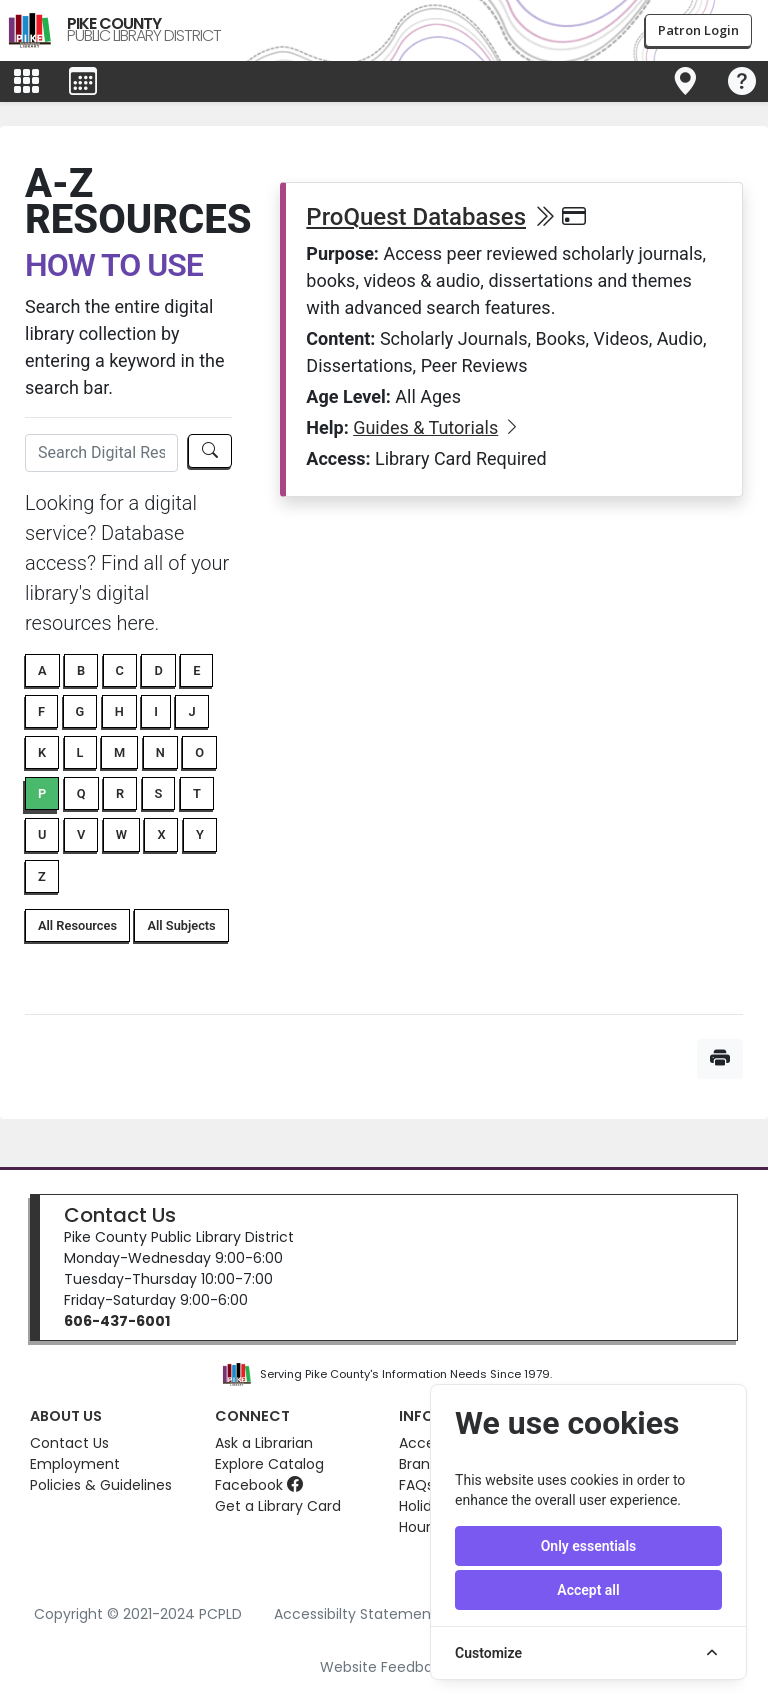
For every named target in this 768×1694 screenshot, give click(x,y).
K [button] (42, 752)
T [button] (197, 793)
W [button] (121, 834)
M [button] (119, 752)
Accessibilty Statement (355, 1614)
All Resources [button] (77, 925)
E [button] (196, 670)
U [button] (42, 834)
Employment (75, 1464)
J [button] (191, 711)
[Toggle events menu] (83, 82)
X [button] (161, 834)
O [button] (199, 752)
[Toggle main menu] (26, 82)
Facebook (259, 1485)
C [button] (120, 670)
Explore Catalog (269, 1464)
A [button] (42, 670)
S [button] (159, 793)
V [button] (81, 834)
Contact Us (120, 1215)
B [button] (81, 670)
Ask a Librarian (264, 1443)
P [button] (42, 793)
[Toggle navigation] (685, 82)
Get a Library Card (278, 1506)
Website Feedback (384, 1667)
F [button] (41, 711)
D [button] (158, 670)
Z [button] (42, 876)
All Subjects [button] (181, 925)
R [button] (120, 793)
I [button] (156, 711)
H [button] (119, 711)
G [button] (80, 711)
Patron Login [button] (698, 30)
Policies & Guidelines (101, 1485)
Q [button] (81, 793)
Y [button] (200, 834)
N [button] (160, 752)
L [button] (80, 752)
